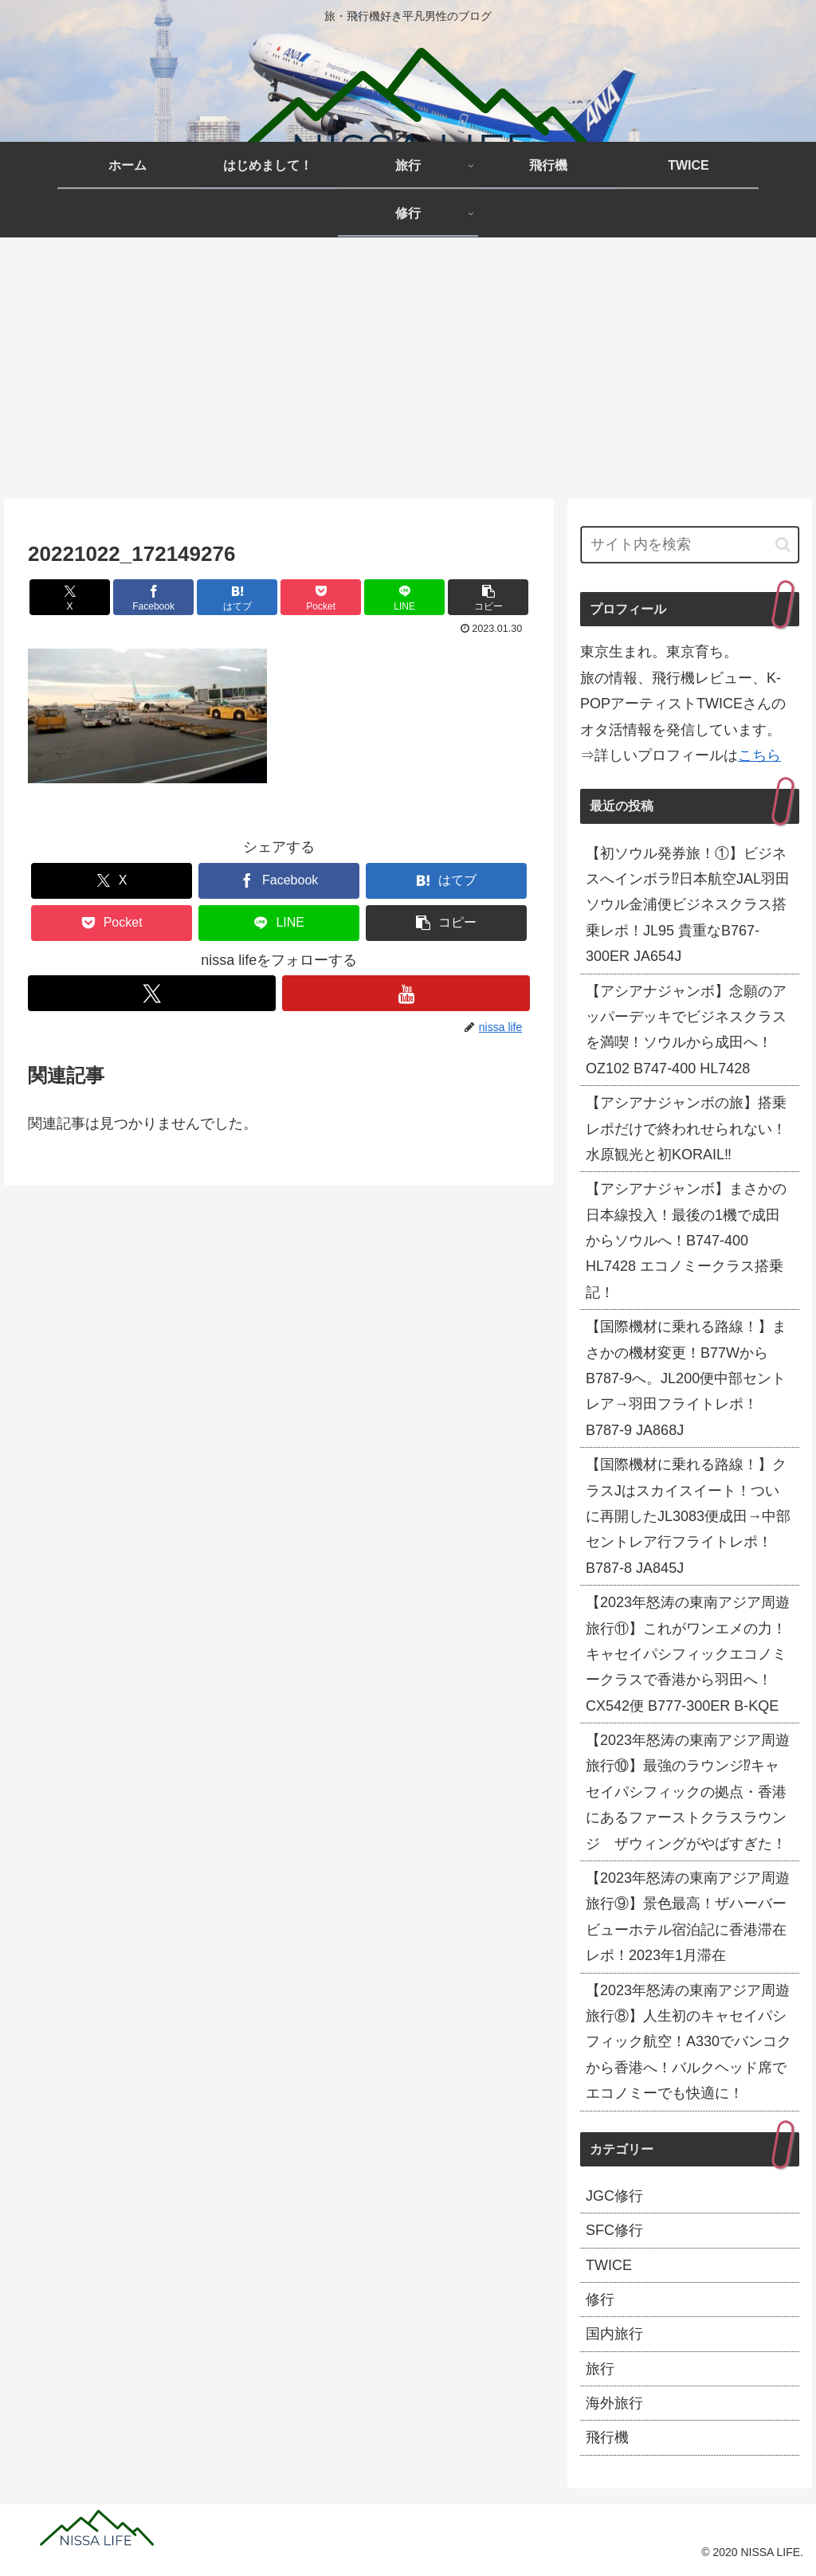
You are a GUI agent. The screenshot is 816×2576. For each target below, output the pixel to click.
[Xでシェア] (69, 597)
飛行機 (607, 2437)
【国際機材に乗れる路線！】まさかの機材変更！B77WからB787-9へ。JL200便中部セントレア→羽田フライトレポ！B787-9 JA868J (686, 1378)
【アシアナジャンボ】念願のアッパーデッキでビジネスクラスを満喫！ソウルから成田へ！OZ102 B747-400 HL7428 (686, 1029)
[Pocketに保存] (320, 597)
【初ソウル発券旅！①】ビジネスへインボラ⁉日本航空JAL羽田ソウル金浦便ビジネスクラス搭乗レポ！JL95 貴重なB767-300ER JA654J (688, 905)
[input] (689, 544)
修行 (600, 2299)
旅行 (600, 2369)
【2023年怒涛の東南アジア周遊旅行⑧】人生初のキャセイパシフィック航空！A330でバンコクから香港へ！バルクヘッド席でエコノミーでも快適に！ (688, 2042)
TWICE (609, 2265)
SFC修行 (614, 2230)
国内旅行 (614, 2334)
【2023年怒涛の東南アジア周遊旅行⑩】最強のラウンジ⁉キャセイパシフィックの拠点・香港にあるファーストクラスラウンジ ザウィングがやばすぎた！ (688, 1792)
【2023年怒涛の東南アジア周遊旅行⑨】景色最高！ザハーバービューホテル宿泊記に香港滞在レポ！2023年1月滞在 (688, 1916)
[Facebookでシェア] (153, 597)
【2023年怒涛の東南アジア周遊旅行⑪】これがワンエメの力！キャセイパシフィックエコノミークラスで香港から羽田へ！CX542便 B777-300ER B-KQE (688, 1654)
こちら (759, 755)
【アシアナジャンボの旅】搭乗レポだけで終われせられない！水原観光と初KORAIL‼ (686, 1129)
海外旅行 (614, 2403)
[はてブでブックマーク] (237, 597)
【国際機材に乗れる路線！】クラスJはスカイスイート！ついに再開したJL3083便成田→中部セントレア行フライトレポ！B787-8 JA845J (688, 1516)
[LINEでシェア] (404, 597)
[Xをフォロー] (152, 993)
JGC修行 (614, 2196)
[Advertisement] (408, 368)
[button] (488, 597)
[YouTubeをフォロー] (406, 993)
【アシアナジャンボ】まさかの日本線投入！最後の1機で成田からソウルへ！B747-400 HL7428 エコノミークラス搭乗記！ (686, 1240)
